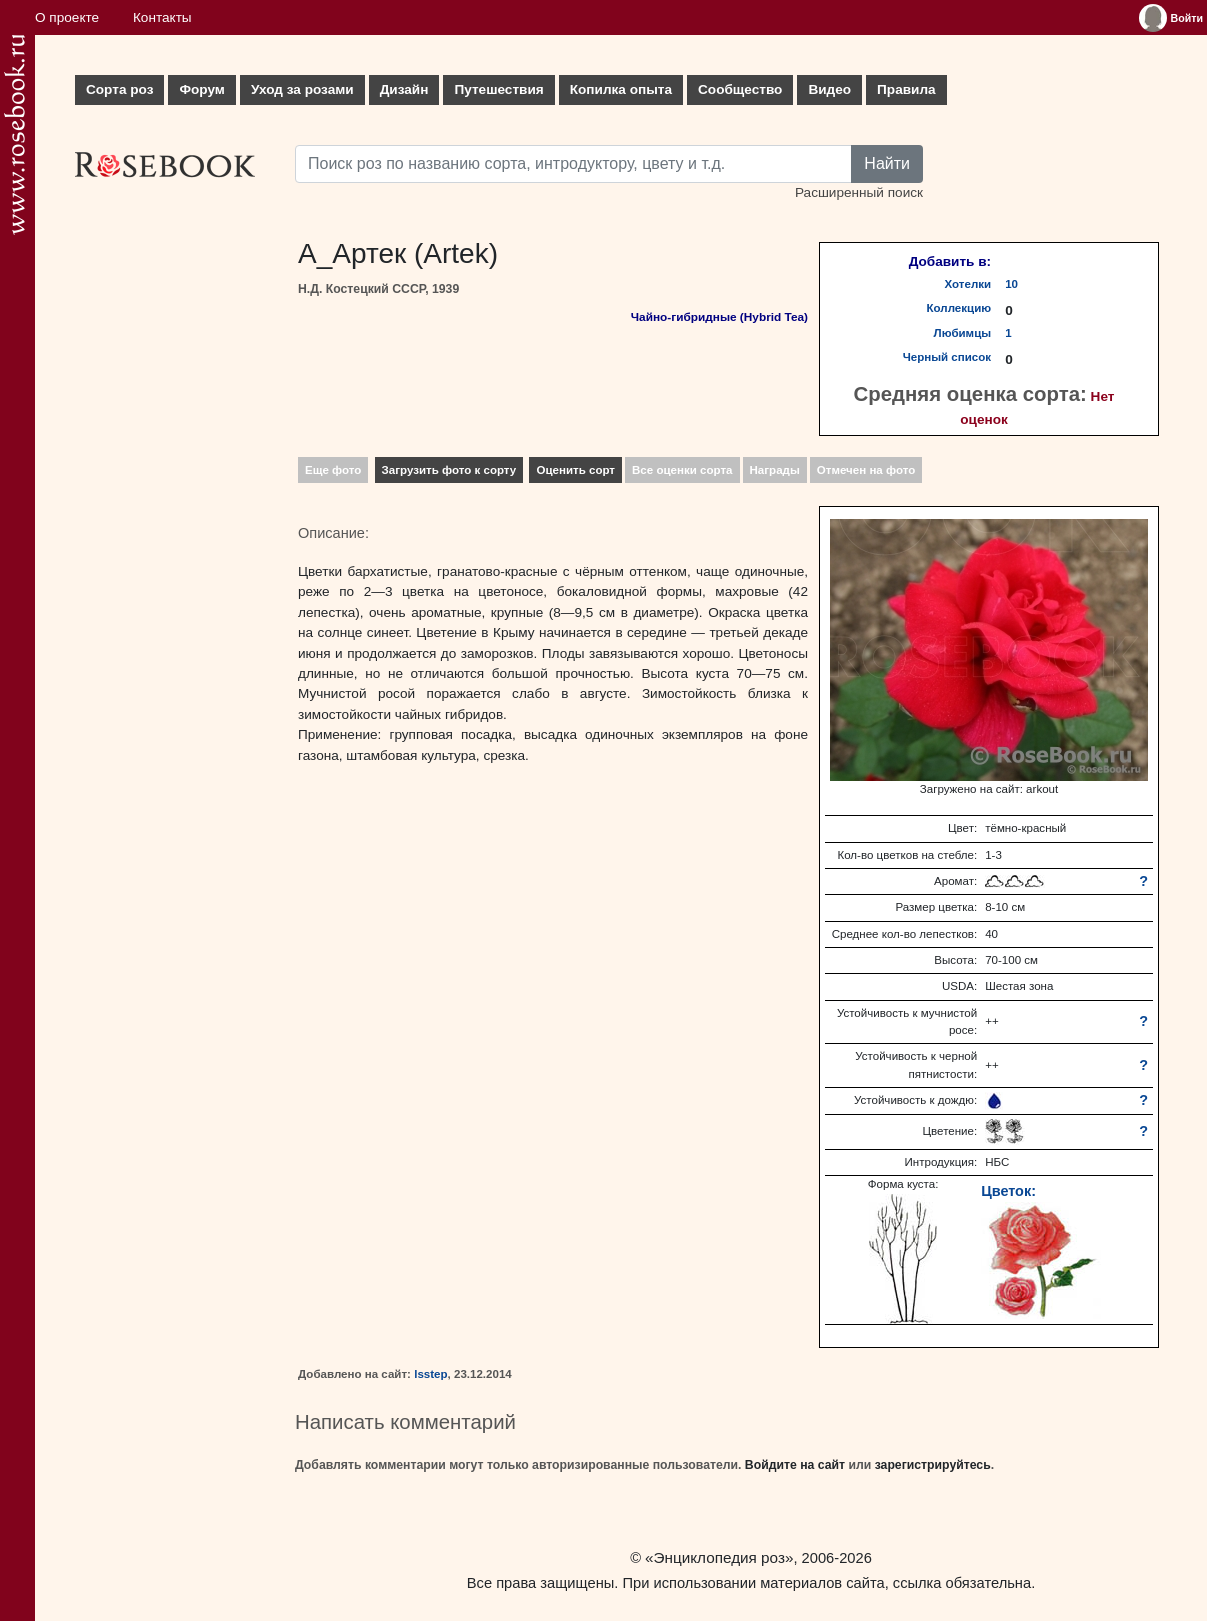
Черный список (947, 357)
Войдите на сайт (795, 1465)
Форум (201, 89)
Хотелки (968, 284)
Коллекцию (959, 308)
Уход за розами (302, 89)
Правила (906, 89)
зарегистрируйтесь (933, 1465)
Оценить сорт (575, 470)
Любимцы (963, 333)
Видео (829, 89)
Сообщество (740, 89)
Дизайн (404, 89)
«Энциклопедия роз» (719, 1557)
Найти (887, 163)
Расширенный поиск (859, 192)
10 (1011, 284)
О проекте (67, 17)
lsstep (430, 1374)
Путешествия (498, 89)
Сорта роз (119, 89)
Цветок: (1008, 1191)
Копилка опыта (621, 89)
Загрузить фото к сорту (449, 470)
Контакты (162, 17)
